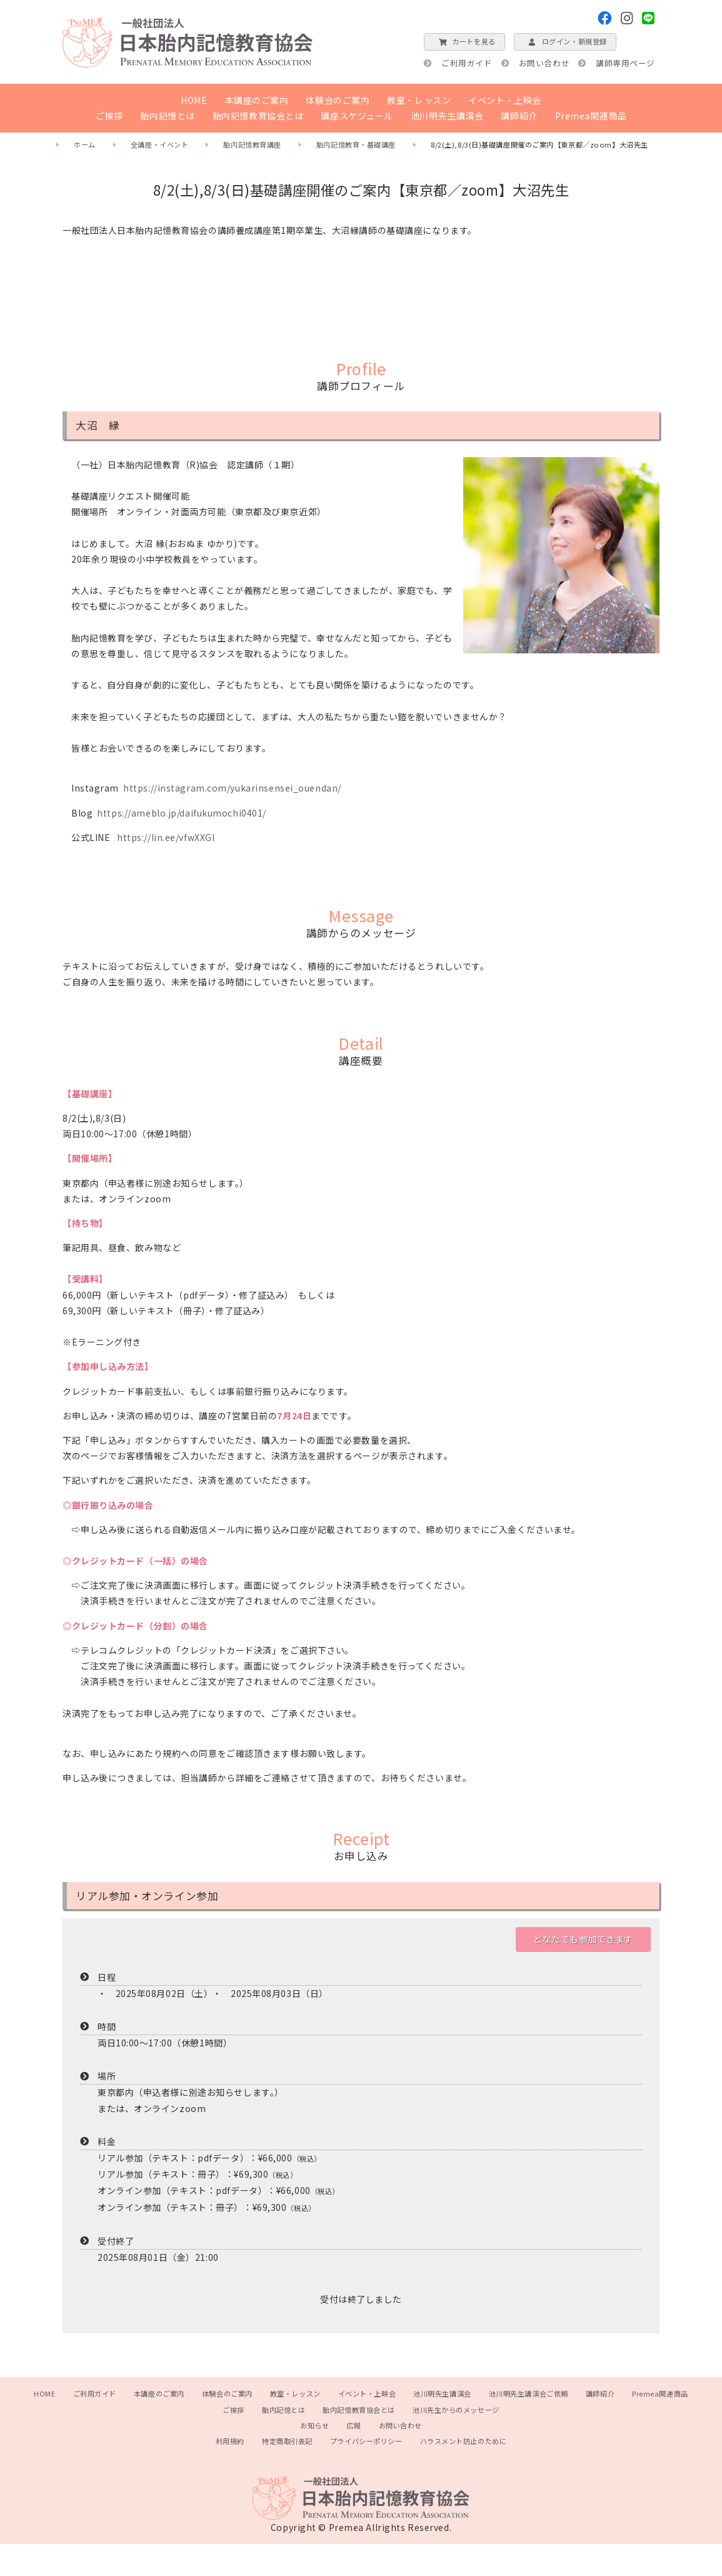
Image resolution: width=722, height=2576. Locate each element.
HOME (194, 100)
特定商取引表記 (287, 2441)
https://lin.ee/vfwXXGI (165, 837)
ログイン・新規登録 (565, 41)
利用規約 (230, 2441)
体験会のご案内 (337, 100)
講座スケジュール (357, 115)
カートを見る (464, 41)
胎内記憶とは (167, 115)
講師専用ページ (625, 63)
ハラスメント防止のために (463, 2441)
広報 (353, 2425)
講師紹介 (519, 115)
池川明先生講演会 (447, 115)
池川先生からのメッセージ (456, 2410)
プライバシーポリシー (366, 2441)
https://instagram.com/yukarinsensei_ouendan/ (232, 788)
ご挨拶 (109, 115)
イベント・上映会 (504, 100)
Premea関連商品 (591, 115)
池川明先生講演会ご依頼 (528, 2393)
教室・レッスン (419, 100)
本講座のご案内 (257, 100)
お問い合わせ (544, 63)
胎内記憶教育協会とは (258, 115)
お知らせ (314, 2425)
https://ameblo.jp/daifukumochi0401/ (181, 813)
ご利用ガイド (466, 63)
